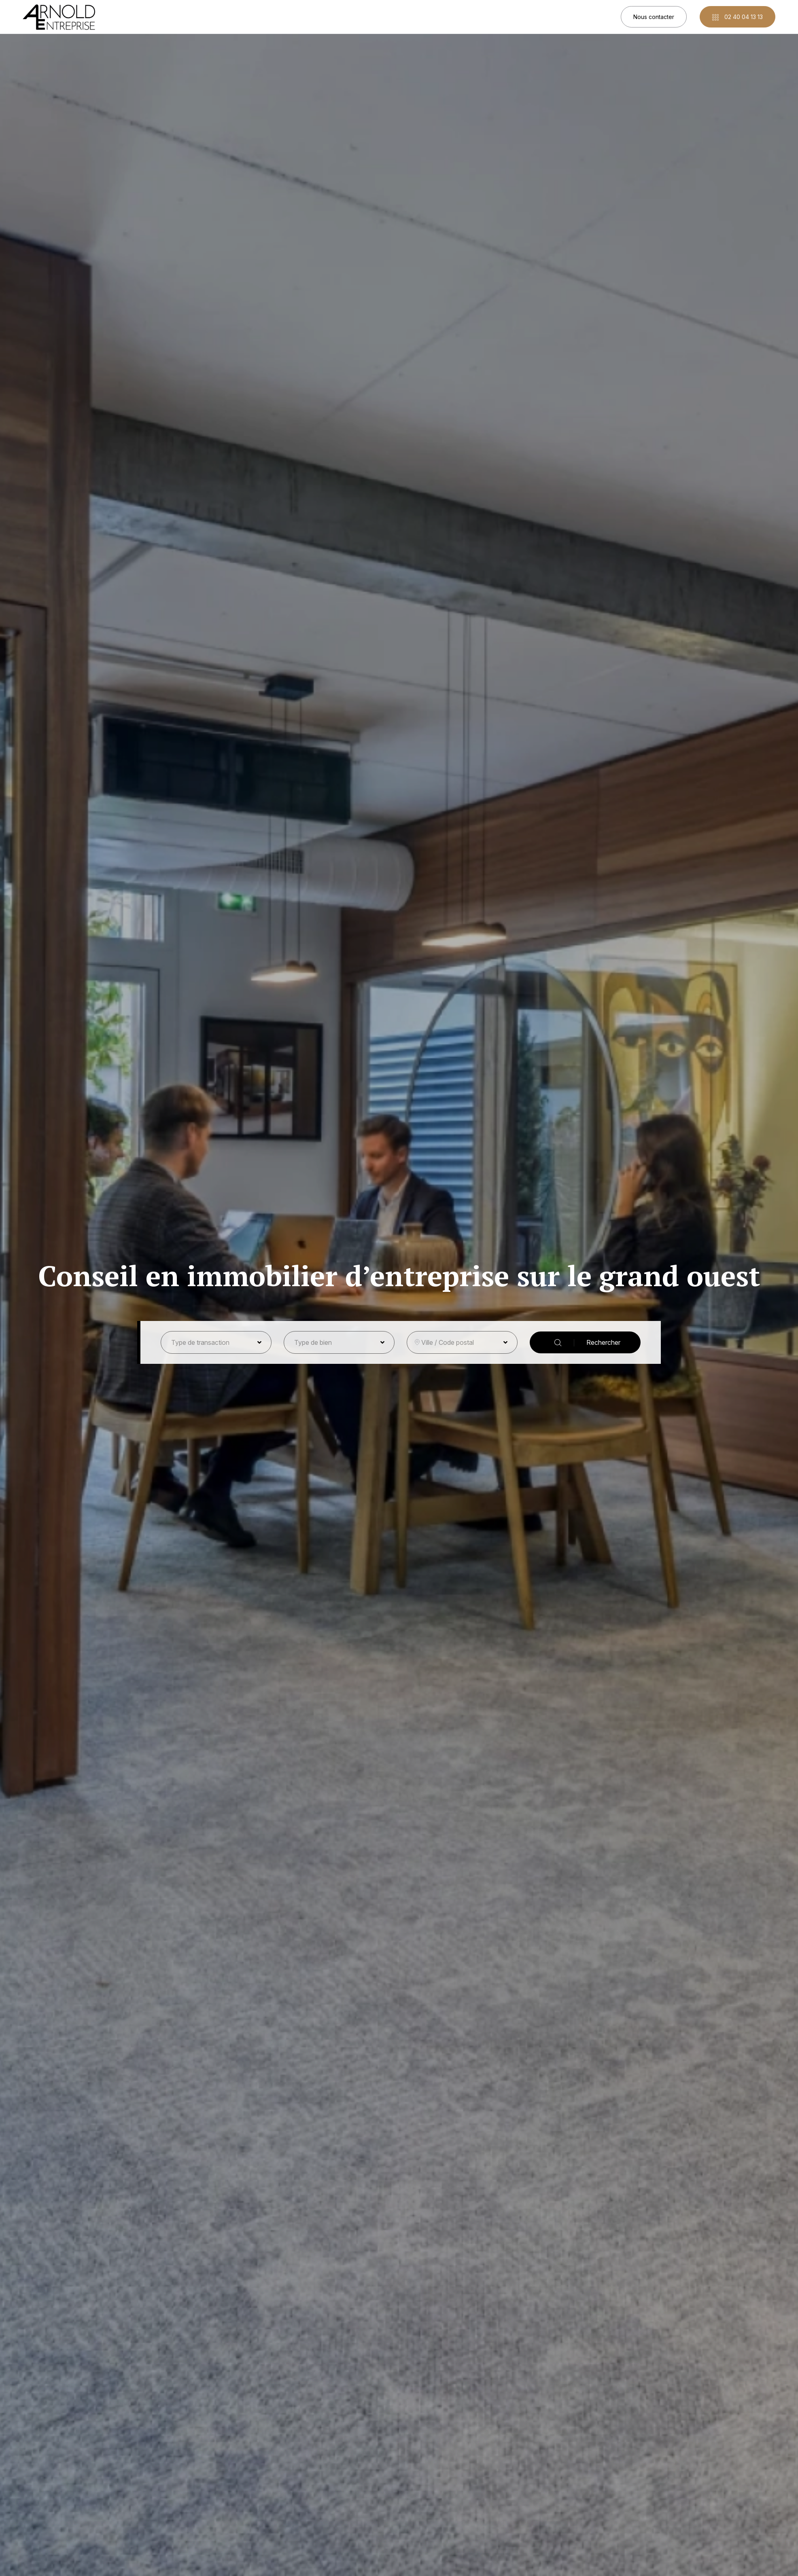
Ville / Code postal (447, 1342)
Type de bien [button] (313, 1342)
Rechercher (587, 1342)
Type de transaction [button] (200, 1342)
